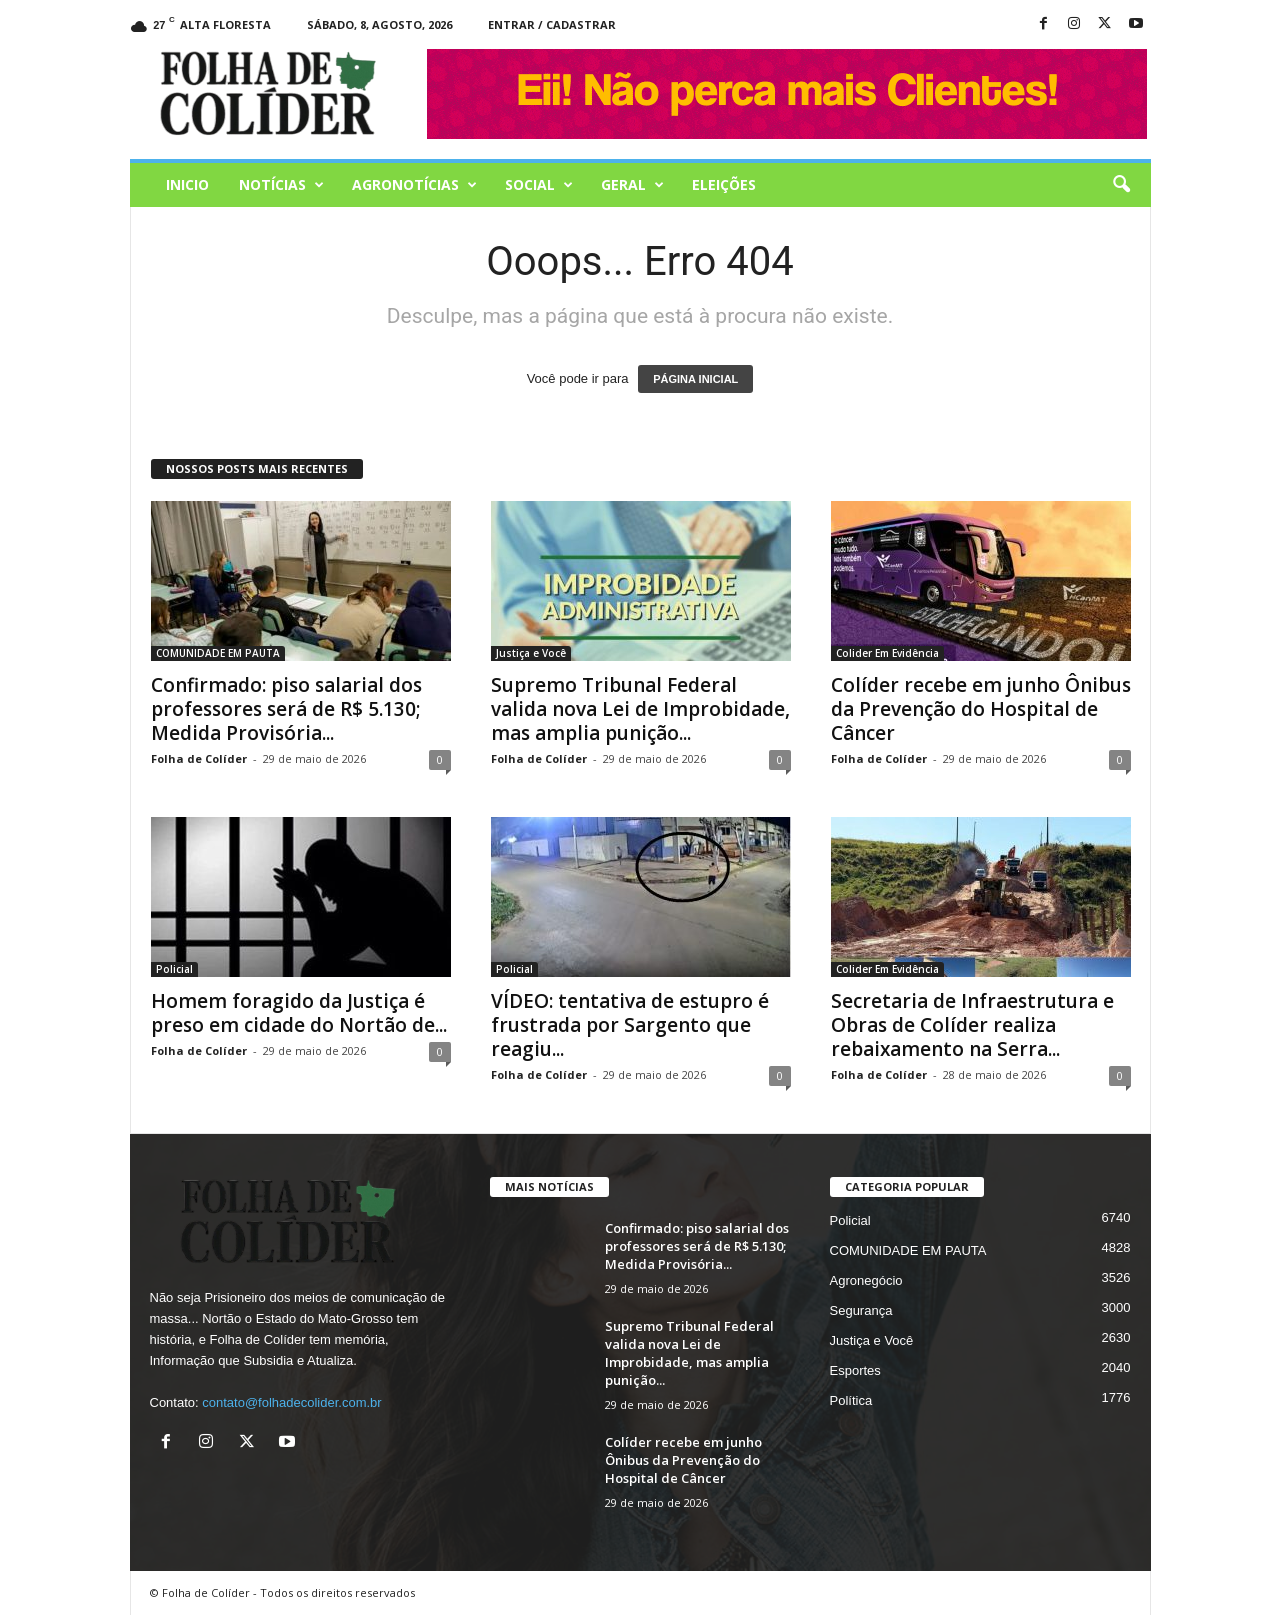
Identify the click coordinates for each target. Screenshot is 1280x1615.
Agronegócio (866, 1280)
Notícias (281, 185)
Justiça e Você (531, 653)
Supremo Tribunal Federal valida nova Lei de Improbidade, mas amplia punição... (640, 709)
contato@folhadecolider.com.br (291, 1402)
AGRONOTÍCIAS (414, 185)
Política (851, 1400)
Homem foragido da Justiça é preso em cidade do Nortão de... (299, 1013)
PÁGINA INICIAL (695, 379)
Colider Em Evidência (887, 653)
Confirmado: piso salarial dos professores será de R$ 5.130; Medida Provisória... (286, 709)
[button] (1121, 185)
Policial (174, 969)
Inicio (187, 184)
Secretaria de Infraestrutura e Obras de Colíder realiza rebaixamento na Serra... (972, 1025)
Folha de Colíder (199, 758)
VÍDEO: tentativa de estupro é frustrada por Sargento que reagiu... (630, 1025)
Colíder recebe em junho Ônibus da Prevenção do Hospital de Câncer (981, 709)
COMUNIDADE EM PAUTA (218, 653)
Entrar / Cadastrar (552, 24)
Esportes (855, 1370)
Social (539, 185)
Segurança (861, 1310)
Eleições (724, 184)
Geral (632, 185)
